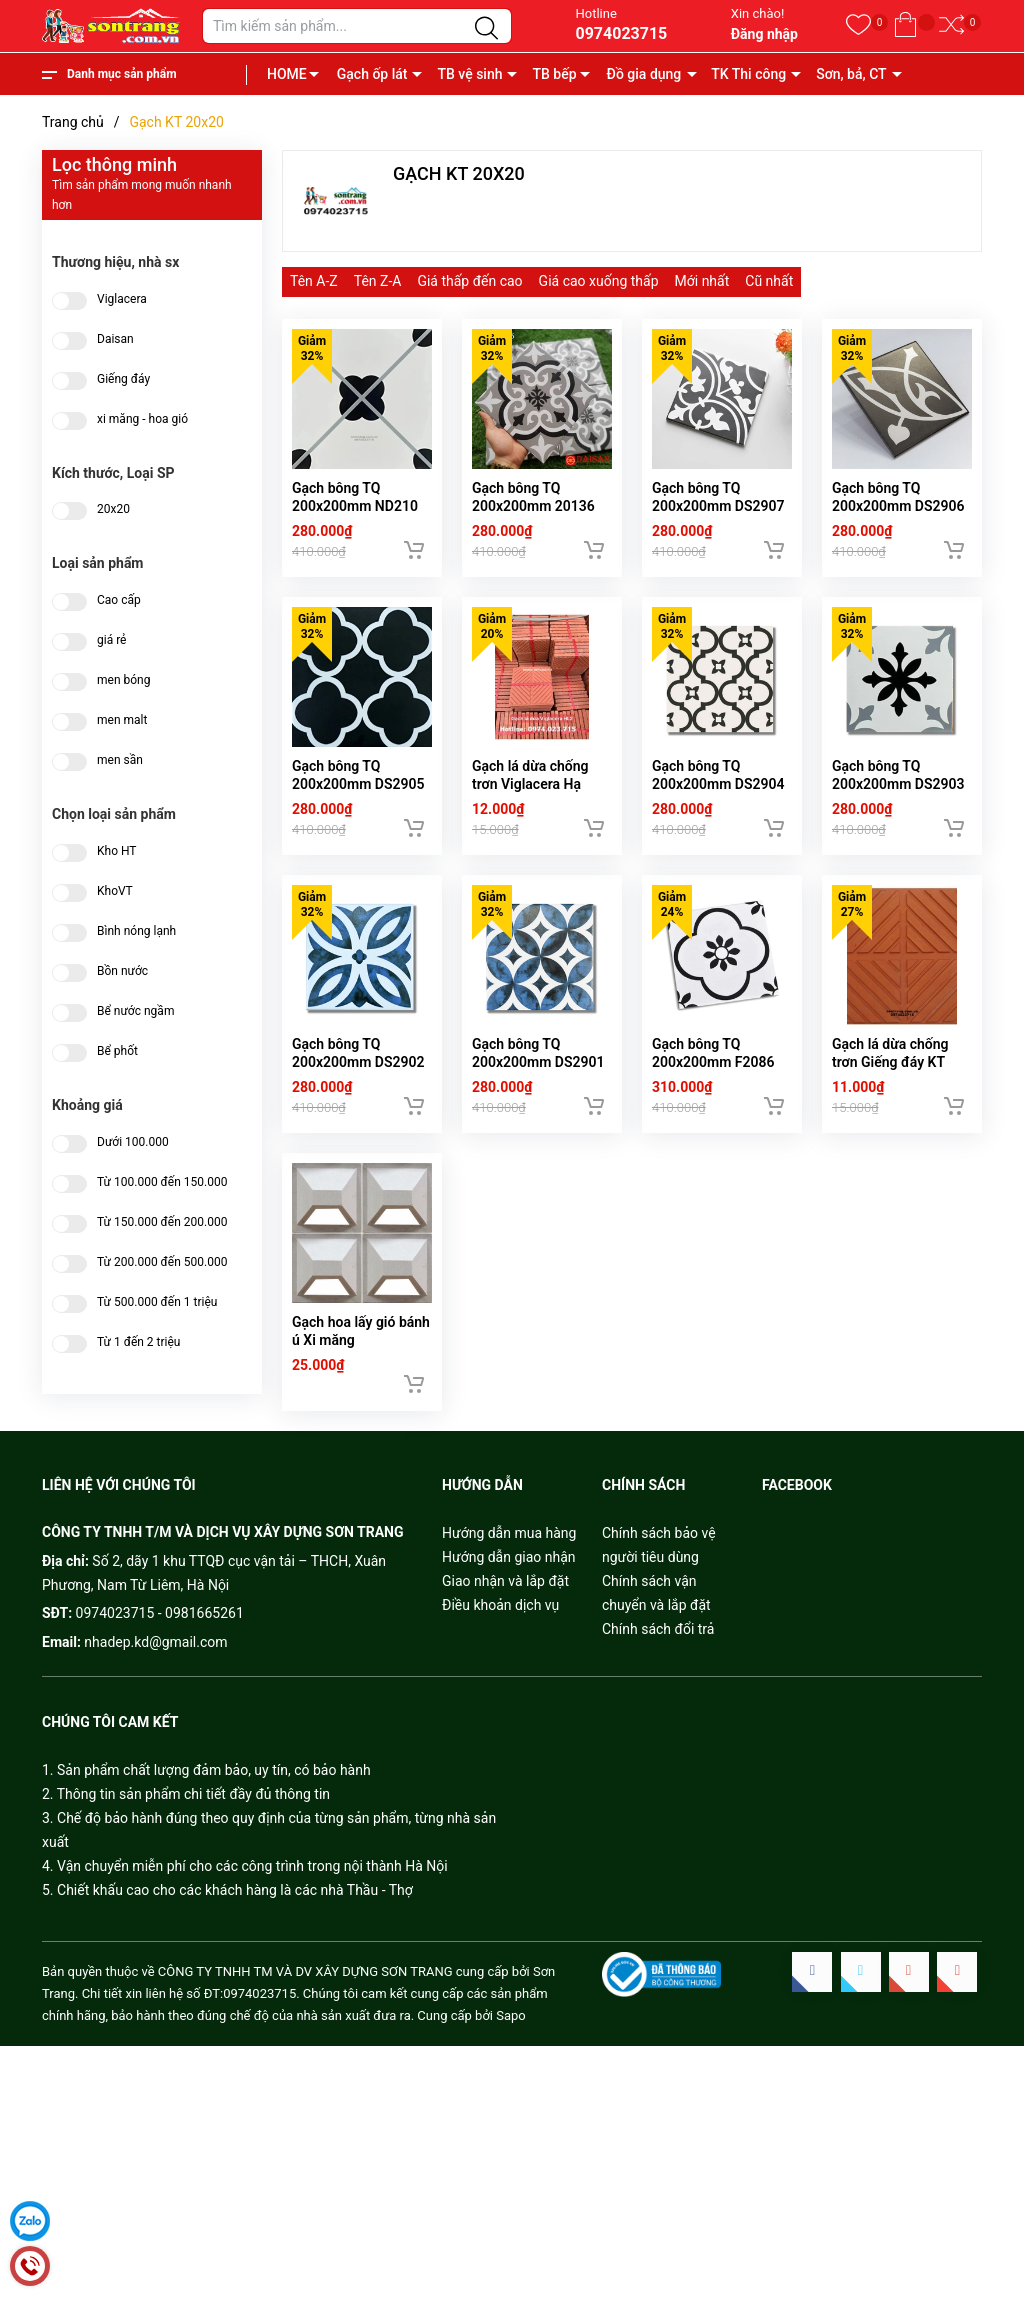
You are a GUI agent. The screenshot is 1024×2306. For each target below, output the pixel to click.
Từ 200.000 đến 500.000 (162, 1262)
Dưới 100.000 (133, 1142)
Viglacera (122, 299)
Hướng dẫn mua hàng (509, 1571)
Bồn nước (122, 971)
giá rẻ (111, 640)
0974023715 (621, 33)
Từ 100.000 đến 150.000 (162, 1182)
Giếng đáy (123, 379)
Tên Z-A (378, 281)
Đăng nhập (764, 34)
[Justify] (486, 29)
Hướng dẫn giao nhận (509, 1595)
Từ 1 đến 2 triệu (138, 1342)
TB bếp (554, 74)
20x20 (113, 509)
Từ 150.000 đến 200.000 (162, 1222)
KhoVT (115, 891)
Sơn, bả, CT (851, 74)
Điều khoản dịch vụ (500, 1643)
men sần (120, 760)
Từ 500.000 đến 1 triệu (157, 1302)
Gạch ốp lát (372, 74)
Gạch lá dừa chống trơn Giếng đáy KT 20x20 (890, 1091)
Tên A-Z (314, 281)
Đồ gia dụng (644, 74)
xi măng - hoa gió (142, 419)
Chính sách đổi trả (658, 1667)
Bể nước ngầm (135, 1011)
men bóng (123, 680)
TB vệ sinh (469, 74)
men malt (122, 720)
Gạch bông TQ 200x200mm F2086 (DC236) (713, 1091)
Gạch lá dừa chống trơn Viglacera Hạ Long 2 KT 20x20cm (534, 804)
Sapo (511, 2053)
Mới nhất (702, 281)
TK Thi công (748, 74)
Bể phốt (117, 1051)
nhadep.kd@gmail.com (155, 1680)
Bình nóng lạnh (136, 931)
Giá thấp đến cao (469, 281)
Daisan (115, 339)
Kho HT (117, 851)
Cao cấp (119, 600)
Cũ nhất (769, 281)
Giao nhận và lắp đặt (505, 1619)
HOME (287, 74)
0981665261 (204, 1652)
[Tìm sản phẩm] (357, 26)
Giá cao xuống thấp (599, 281)
